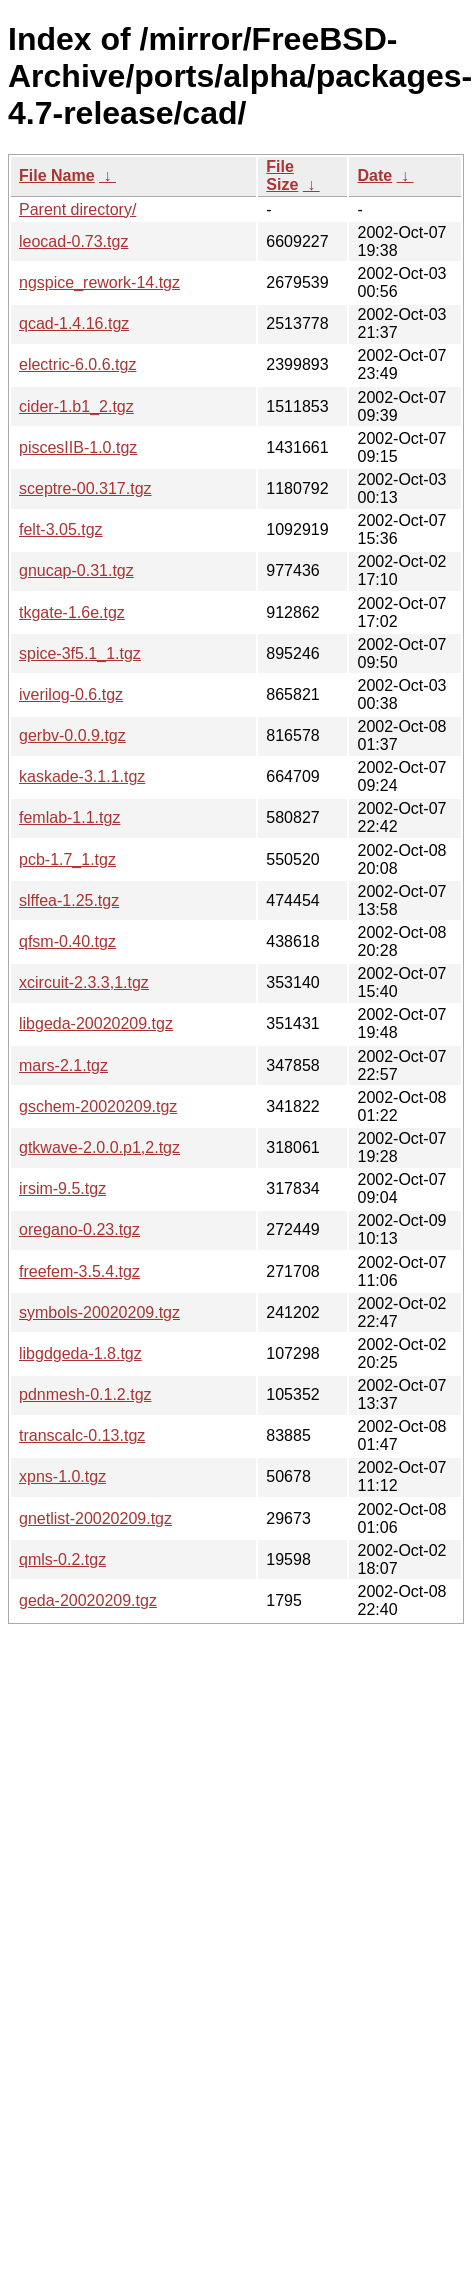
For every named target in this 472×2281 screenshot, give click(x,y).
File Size (282, 175)
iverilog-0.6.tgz (71, 694)
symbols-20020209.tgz (99, 1312)
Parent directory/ (77, 209)
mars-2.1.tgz (63, 1065)
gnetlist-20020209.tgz (95, 1518)
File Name (57, 175)
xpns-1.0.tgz (62, 1476)
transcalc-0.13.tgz (82, 1435)
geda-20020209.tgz (88, 1600)
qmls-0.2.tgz (62, 1559)
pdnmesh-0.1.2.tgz (85, 1394)
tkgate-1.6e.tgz (72, 612)
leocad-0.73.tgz (73, 241)
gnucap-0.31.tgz (76, 570)
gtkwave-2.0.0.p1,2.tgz (99, 1147)
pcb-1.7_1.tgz (67, 859)
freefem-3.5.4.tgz (79, 1271)
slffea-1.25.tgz (69, 900)
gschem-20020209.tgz (98, 1106)
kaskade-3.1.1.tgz (82, 776)
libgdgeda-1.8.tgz (80, 1353)
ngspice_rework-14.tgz (99, 282)
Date (374, 175)
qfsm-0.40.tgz (67, 941)
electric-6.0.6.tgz (77, 364)
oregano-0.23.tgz (79, 1229)
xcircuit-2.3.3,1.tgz (84, 982)
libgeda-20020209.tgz (96, 1023)
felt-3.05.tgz (61, 529)
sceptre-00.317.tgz (85, 488)
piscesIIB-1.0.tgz (78, 447)
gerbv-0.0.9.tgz (72, 735)
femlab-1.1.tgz (69, 817)
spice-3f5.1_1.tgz (80, 653)
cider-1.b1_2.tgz (76, 406)
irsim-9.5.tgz (62, 1188)
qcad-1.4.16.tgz (74, 323)
